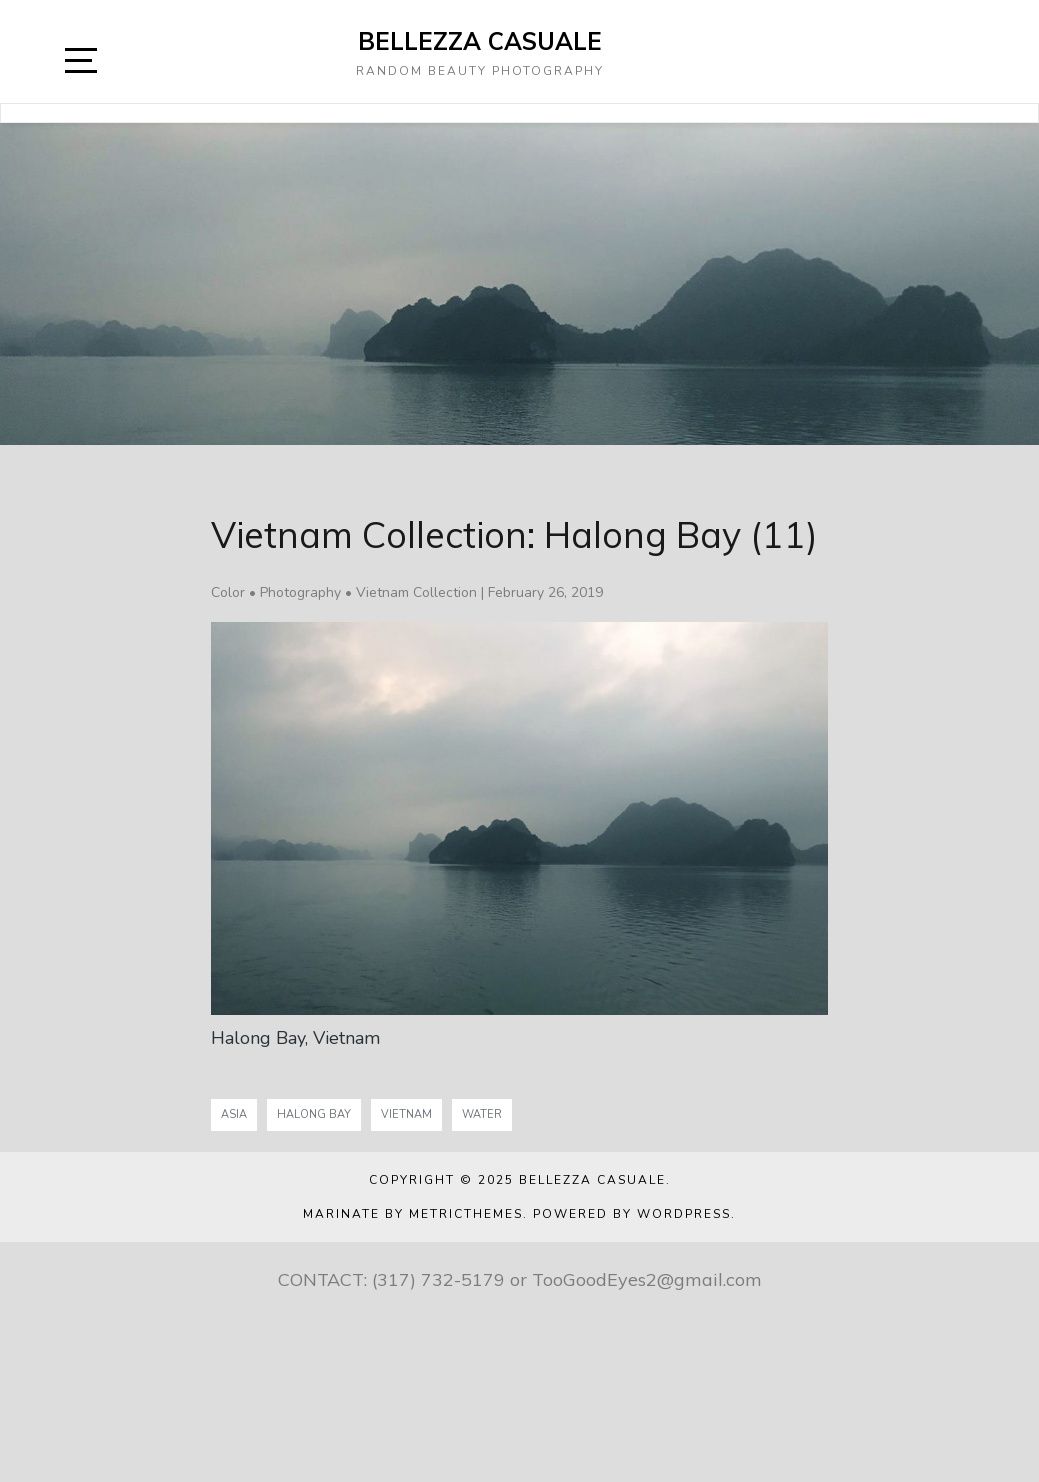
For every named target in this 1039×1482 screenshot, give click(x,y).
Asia (234, 1114)
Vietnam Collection (416, 592)
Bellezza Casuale (480, 41)
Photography (300, 592)
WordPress (684, 1214)
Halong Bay (314, 1114)
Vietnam (406, 1114)
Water (482, 1114)
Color (228, 592)
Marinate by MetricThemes (413, 1214)
